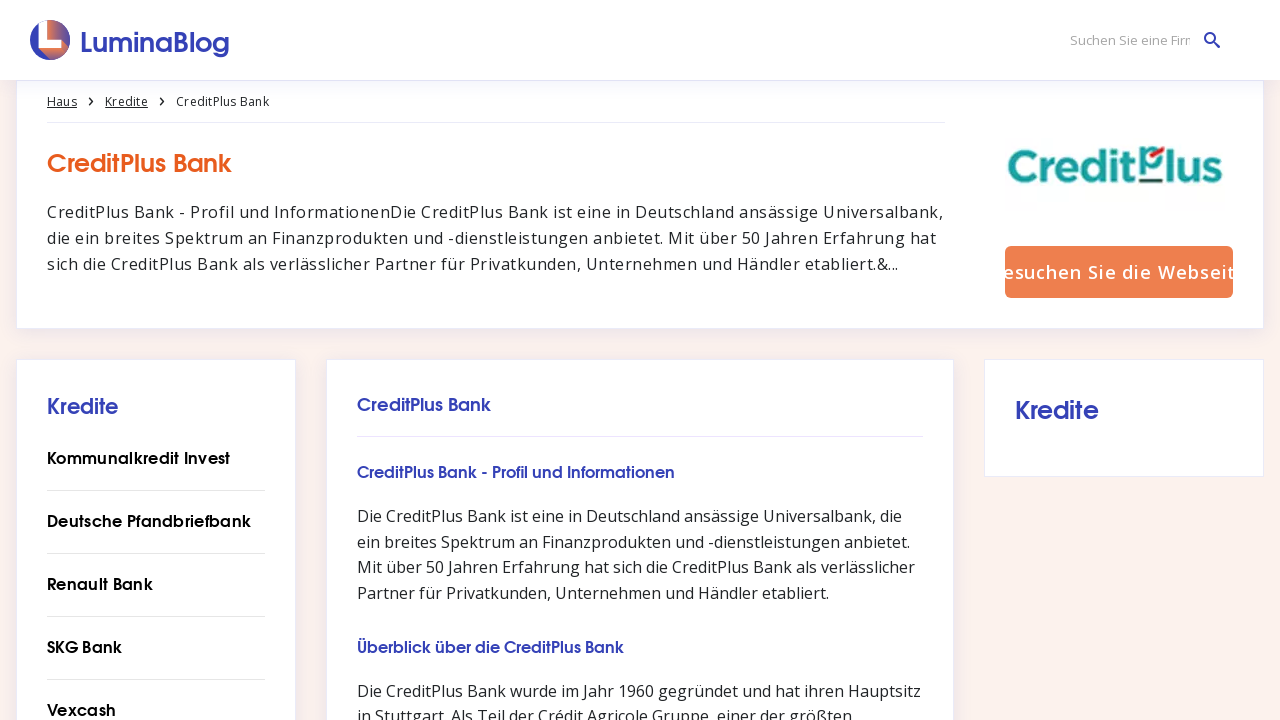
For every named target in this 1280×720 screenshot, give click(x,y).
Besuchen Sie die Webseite (1119, 272)
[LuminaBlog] (130, 40)
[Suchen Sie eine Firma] (1140, 40)
